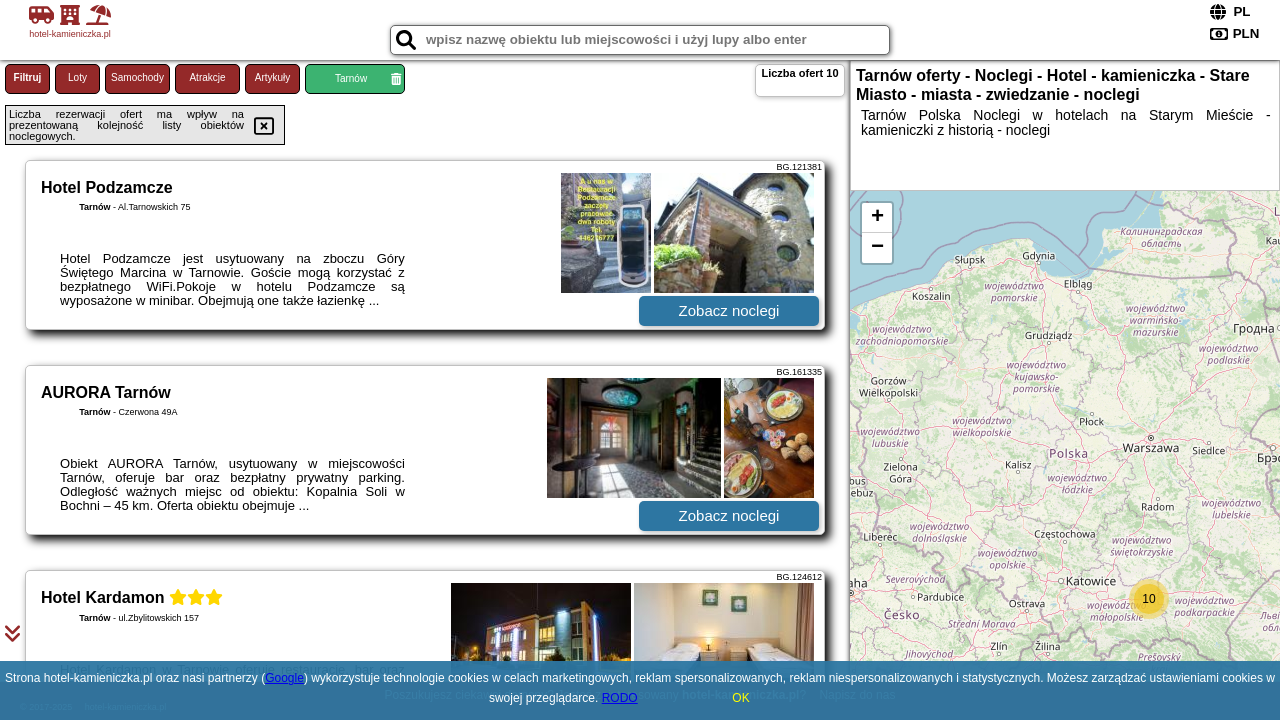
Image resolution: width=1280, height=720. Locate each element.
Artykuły (273, 77)
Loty (77, 77)
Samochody (137, 77)
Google (284, 678)
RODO (620, 698)
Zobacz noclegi (729, 310)
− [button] (877, 248)
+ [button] (877, 218)
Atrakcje (207, 77)
